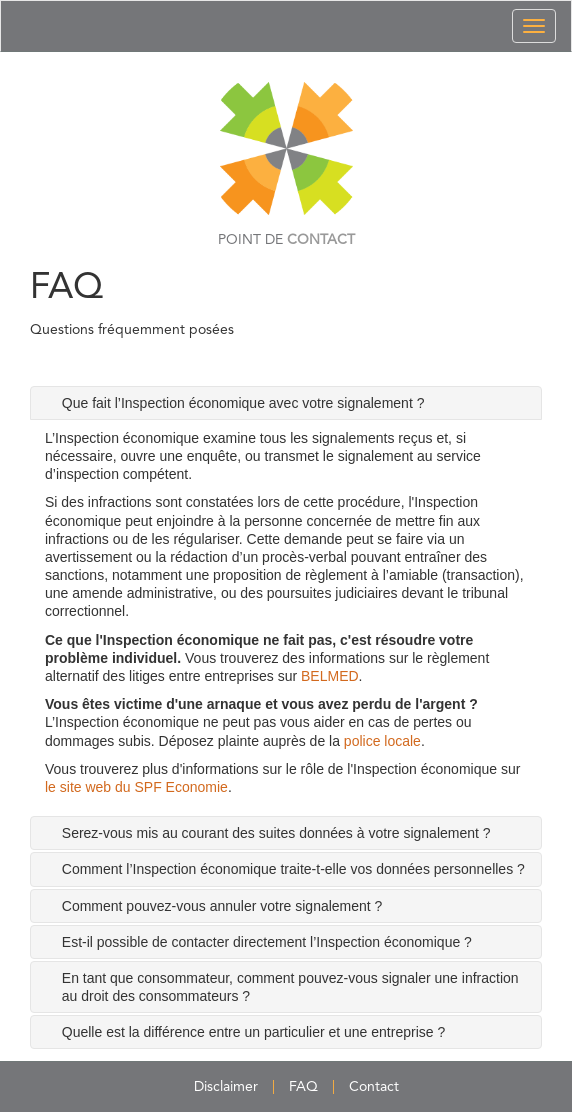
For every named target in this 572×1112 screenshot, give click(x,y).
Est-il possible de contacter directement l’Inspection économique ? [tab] (267, 942)
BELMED (330, 676)
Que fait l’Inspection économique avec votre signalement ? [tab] (243, 403)
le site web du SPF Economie (136, 787)
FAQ (303, 1087)
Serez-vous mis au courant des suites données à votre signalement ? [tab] (276, 833)
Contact (374, 1087)
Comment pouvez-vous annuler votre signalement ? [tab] (222, 906)
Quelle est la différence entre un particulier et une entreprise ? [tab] (253, 1032)
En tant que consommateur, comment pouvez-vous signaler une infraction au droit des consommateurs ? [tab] (290, 987)
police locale (382, 741)
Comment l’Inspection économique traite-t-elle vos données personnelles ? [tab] (293, 869)
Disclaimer (226, 1087)
